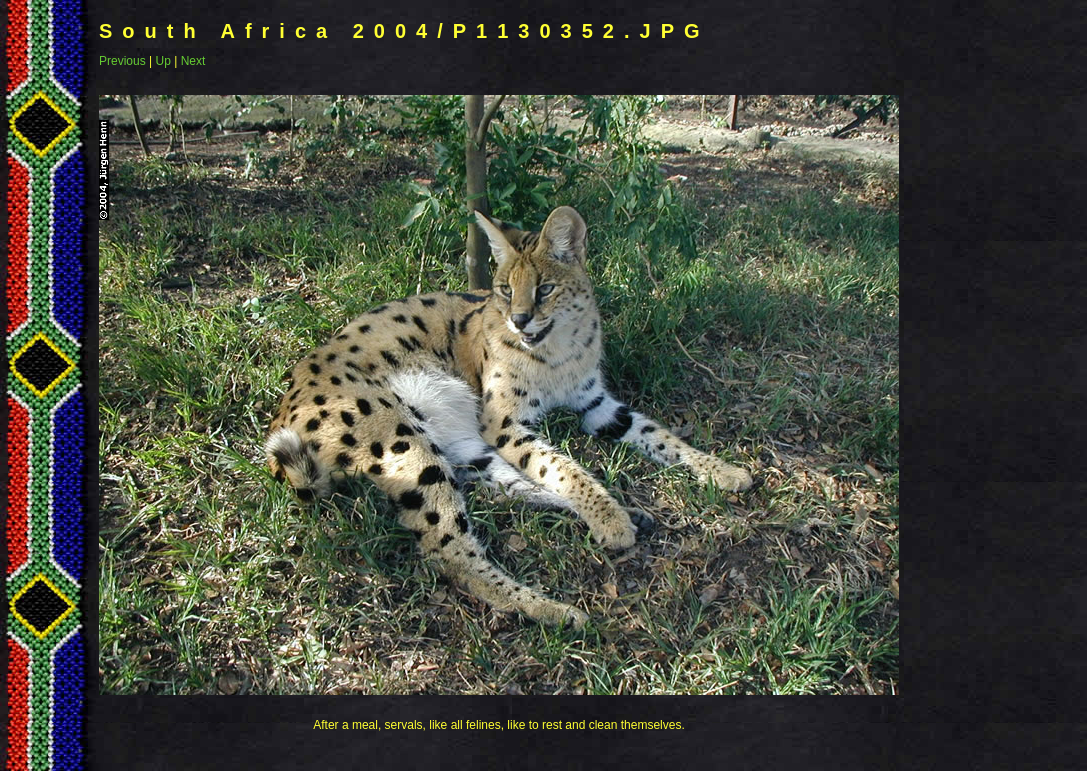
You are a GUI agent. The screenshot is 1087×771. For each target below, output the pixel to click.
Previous (122, 61)
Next (193, 61)
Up (162, 61)
